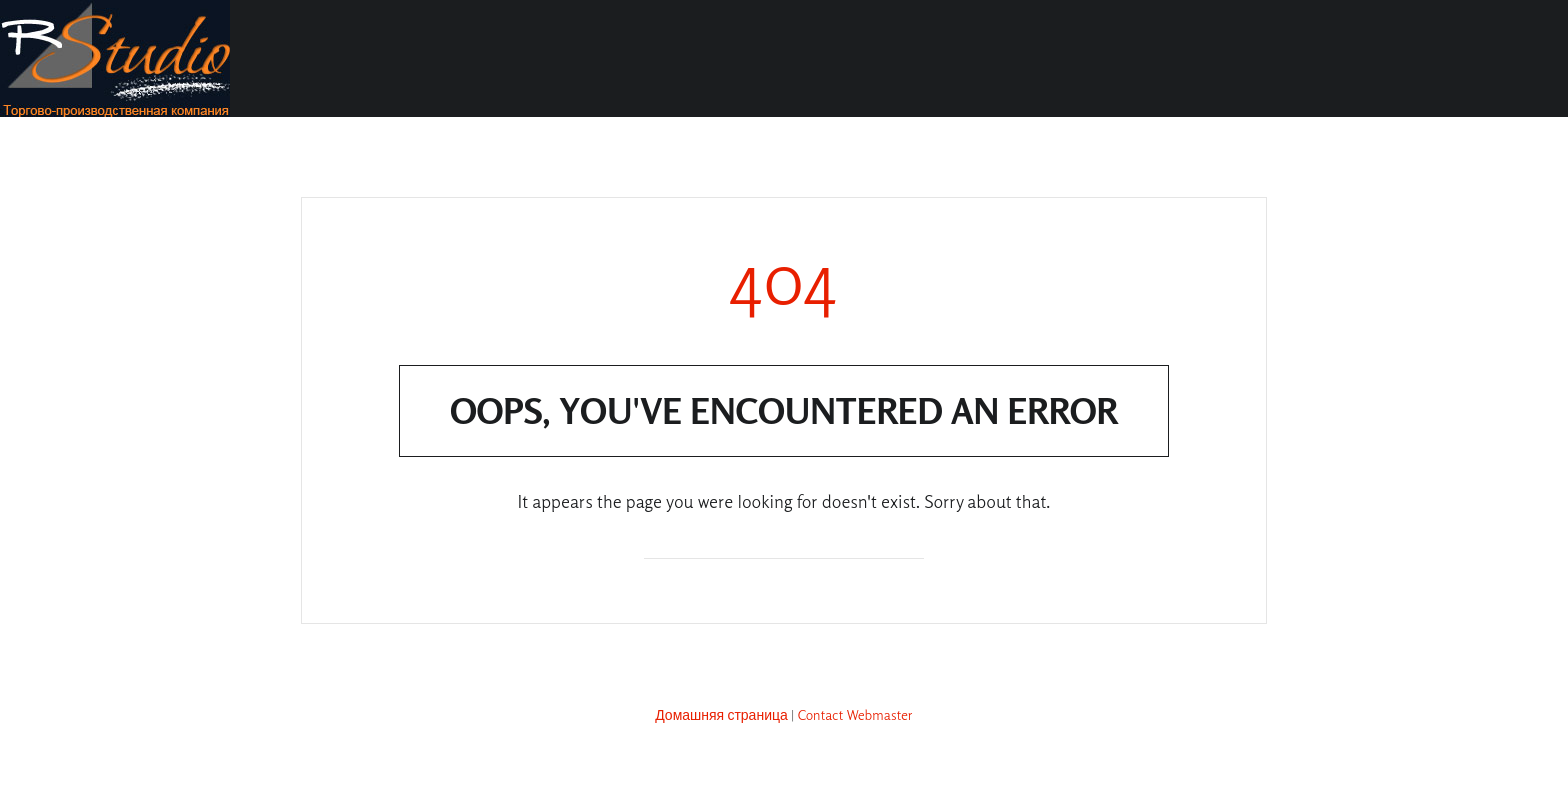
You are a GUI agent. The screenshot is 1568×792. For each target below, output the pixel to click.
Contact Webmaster (855, 714)
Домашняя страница (721, 714)
